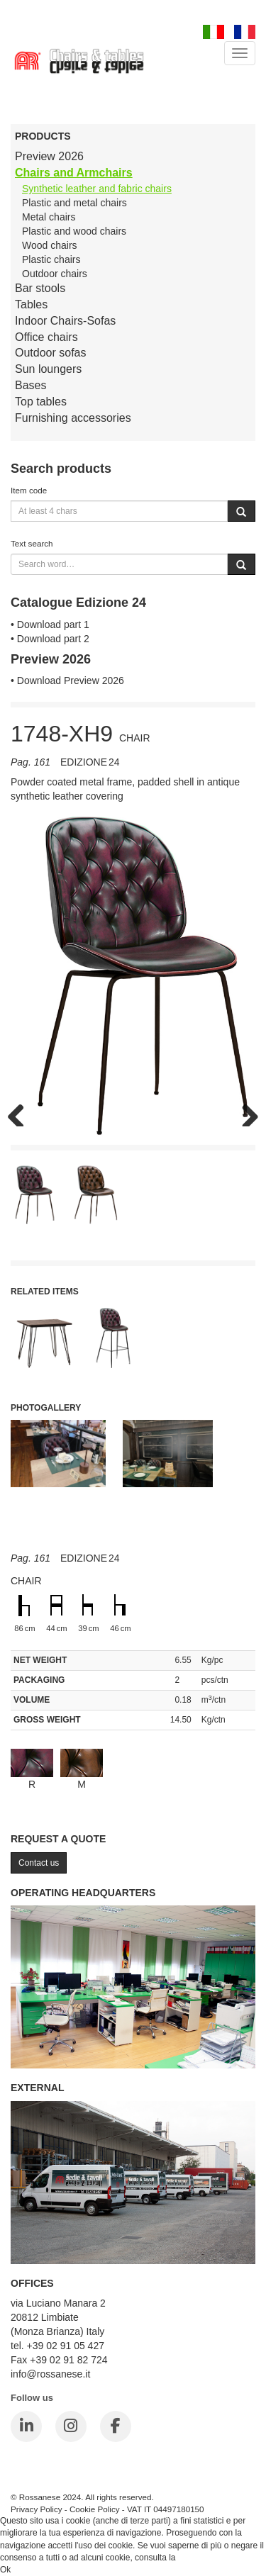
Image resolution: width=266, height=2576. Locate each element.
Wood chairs (49, 245)
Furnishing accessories (73, 418)
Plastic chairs (51, 259)
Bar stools (40, 288)
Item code (29, 490)
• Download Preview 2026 (67, 680)
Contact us (38, 1863)
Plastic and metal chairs (74, 202)
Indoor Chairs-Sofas (65, 321)
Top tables (41, 402)
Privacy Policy (36, 2509)
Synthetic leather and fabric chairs (97, 188)
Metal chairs (48, 217)
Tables (31, 304)
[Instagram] (71, 2426)
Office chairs (46, 337)
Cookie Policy (95, 2509)
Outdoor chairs (54, 273)
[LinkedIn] (26, 2426)
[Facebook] (115, 2426)
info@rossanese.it (50, 2374)
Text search (32, 543)
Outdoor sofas (51, 353)
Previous (21, 1112)
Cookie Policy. (204, 2558)
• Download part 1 (50, 624)
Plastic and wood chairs (74, 231)
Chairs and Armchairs (74, 173)
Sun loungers (48, 369)
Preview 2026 (49, 156)
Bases (30, 385)
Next (245, 1112)
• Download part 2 (50, 638)
